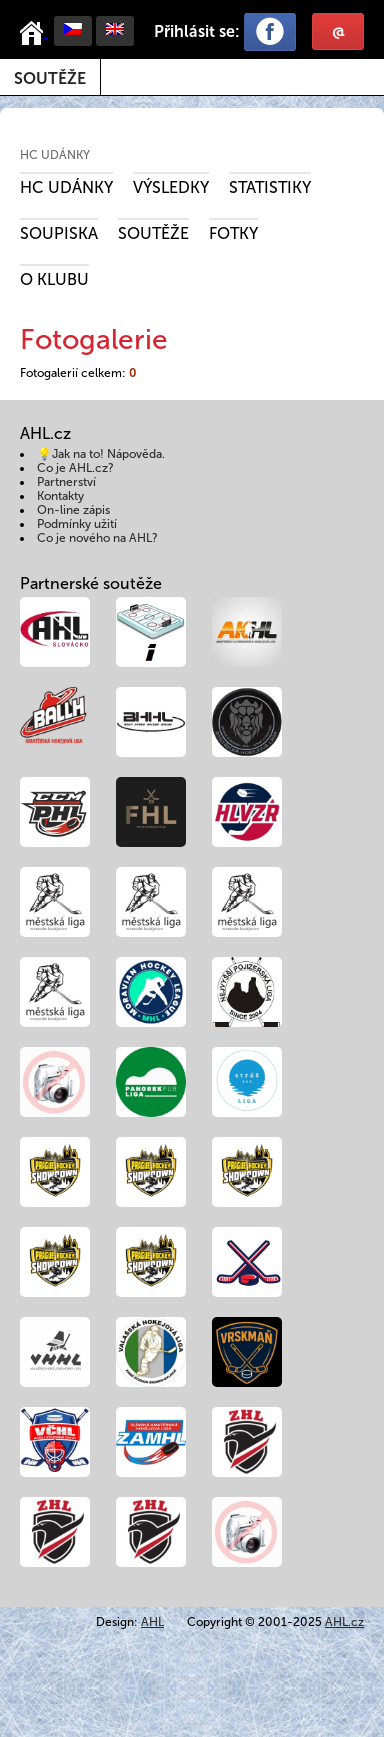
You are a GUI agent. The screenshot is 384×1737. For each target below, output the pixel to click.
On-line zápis (73, 510)
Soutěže (50, 78)
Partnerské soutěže (91, 583)
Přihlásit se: (197, 31)
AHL (152, 1622)
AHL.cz (344, 1622)
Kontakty (60, 496)
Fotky (233, 233)
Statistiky (270, 187)
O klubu (54, 279)
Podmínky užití (77, 524)
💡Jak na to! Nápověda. (101, 454)
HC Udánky (55, 155)
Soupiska (59, 233)
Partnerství (66, 482)
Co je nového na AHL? (97, 538)
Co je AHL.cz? (75, 468)
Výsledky (171, 187)
